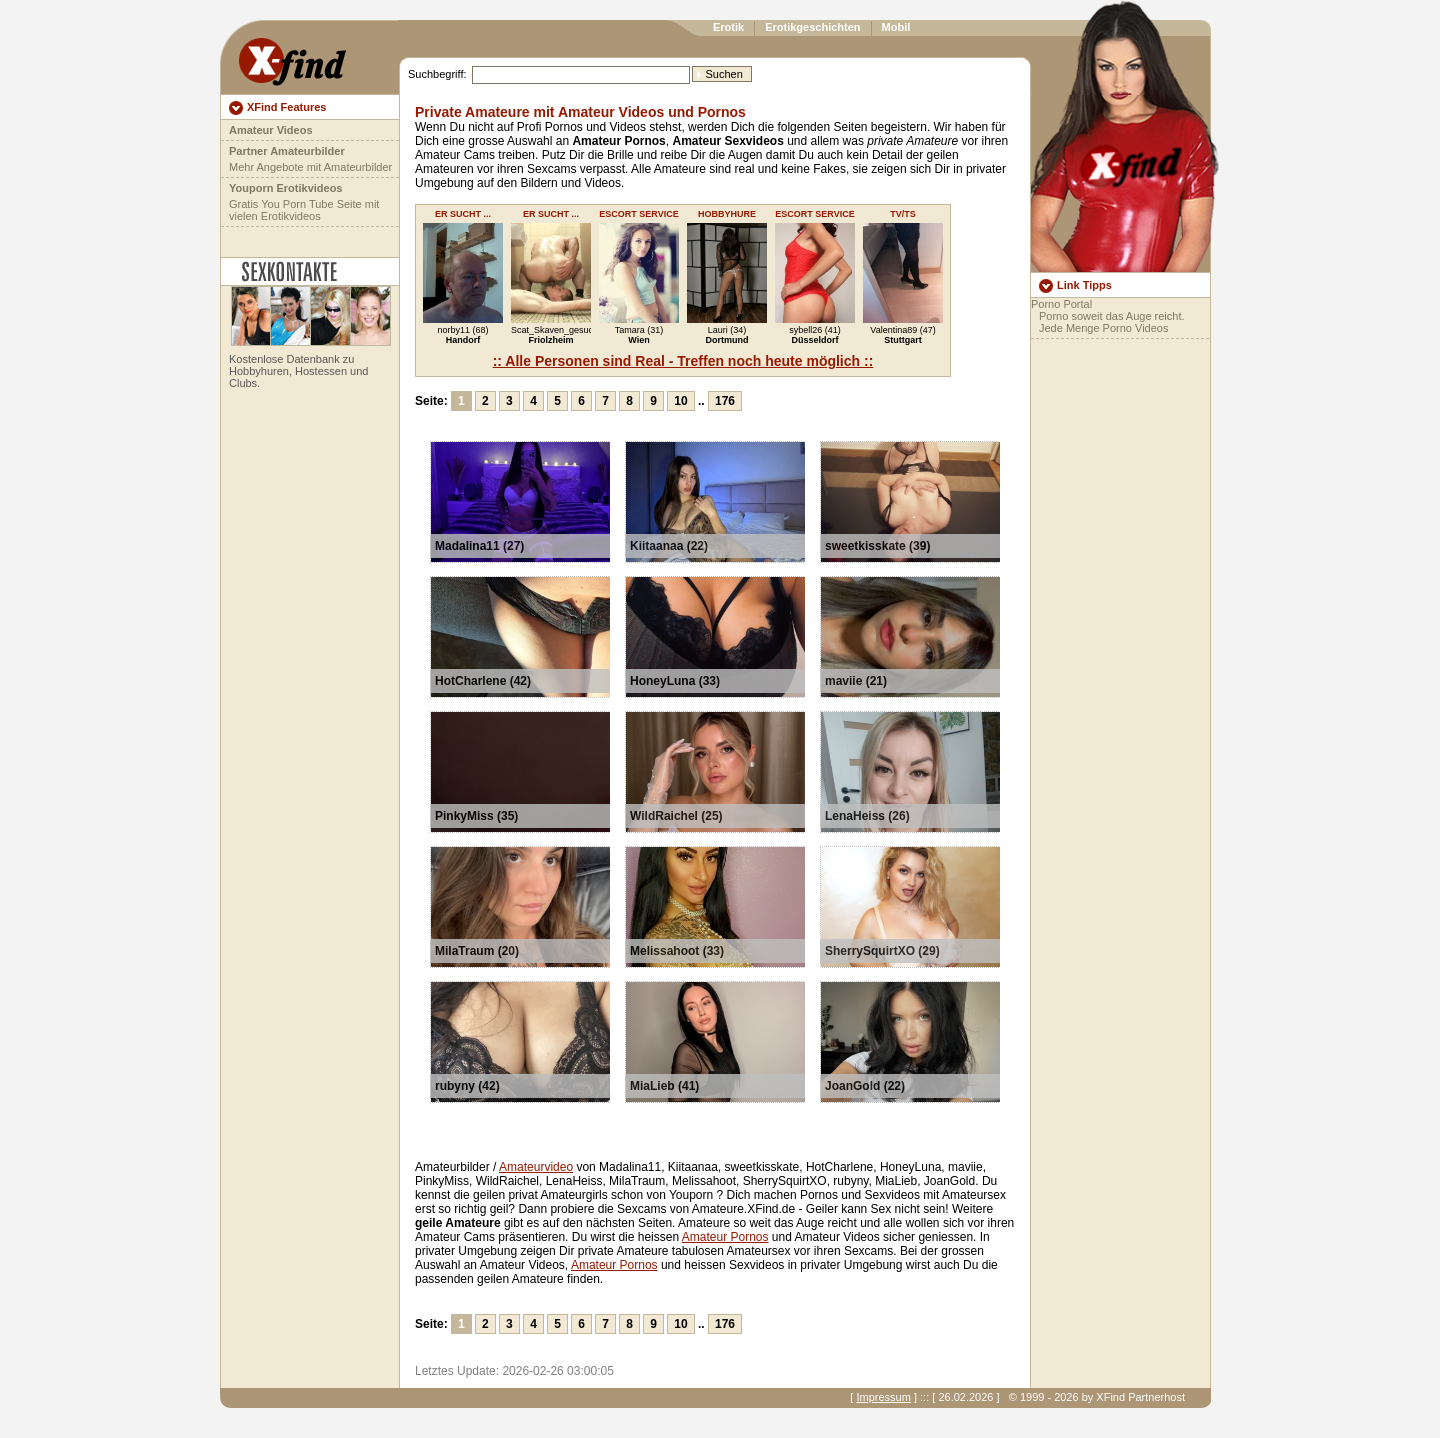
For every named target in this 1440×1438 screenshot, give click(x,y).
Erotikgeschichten (812, 27)
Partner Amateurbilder (287, 151)
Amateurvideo (536, 1167)
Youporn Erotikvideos (285, 188)
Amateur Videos (271, 130)
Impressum (883, 1397)
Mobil (896, 27)
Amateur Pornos (725, 1237)
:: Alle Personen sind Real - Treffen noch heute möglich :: (683, 361)
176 (725, 401)
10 (680, 401)
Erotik (728, 27)
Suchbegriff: (437, 74)
